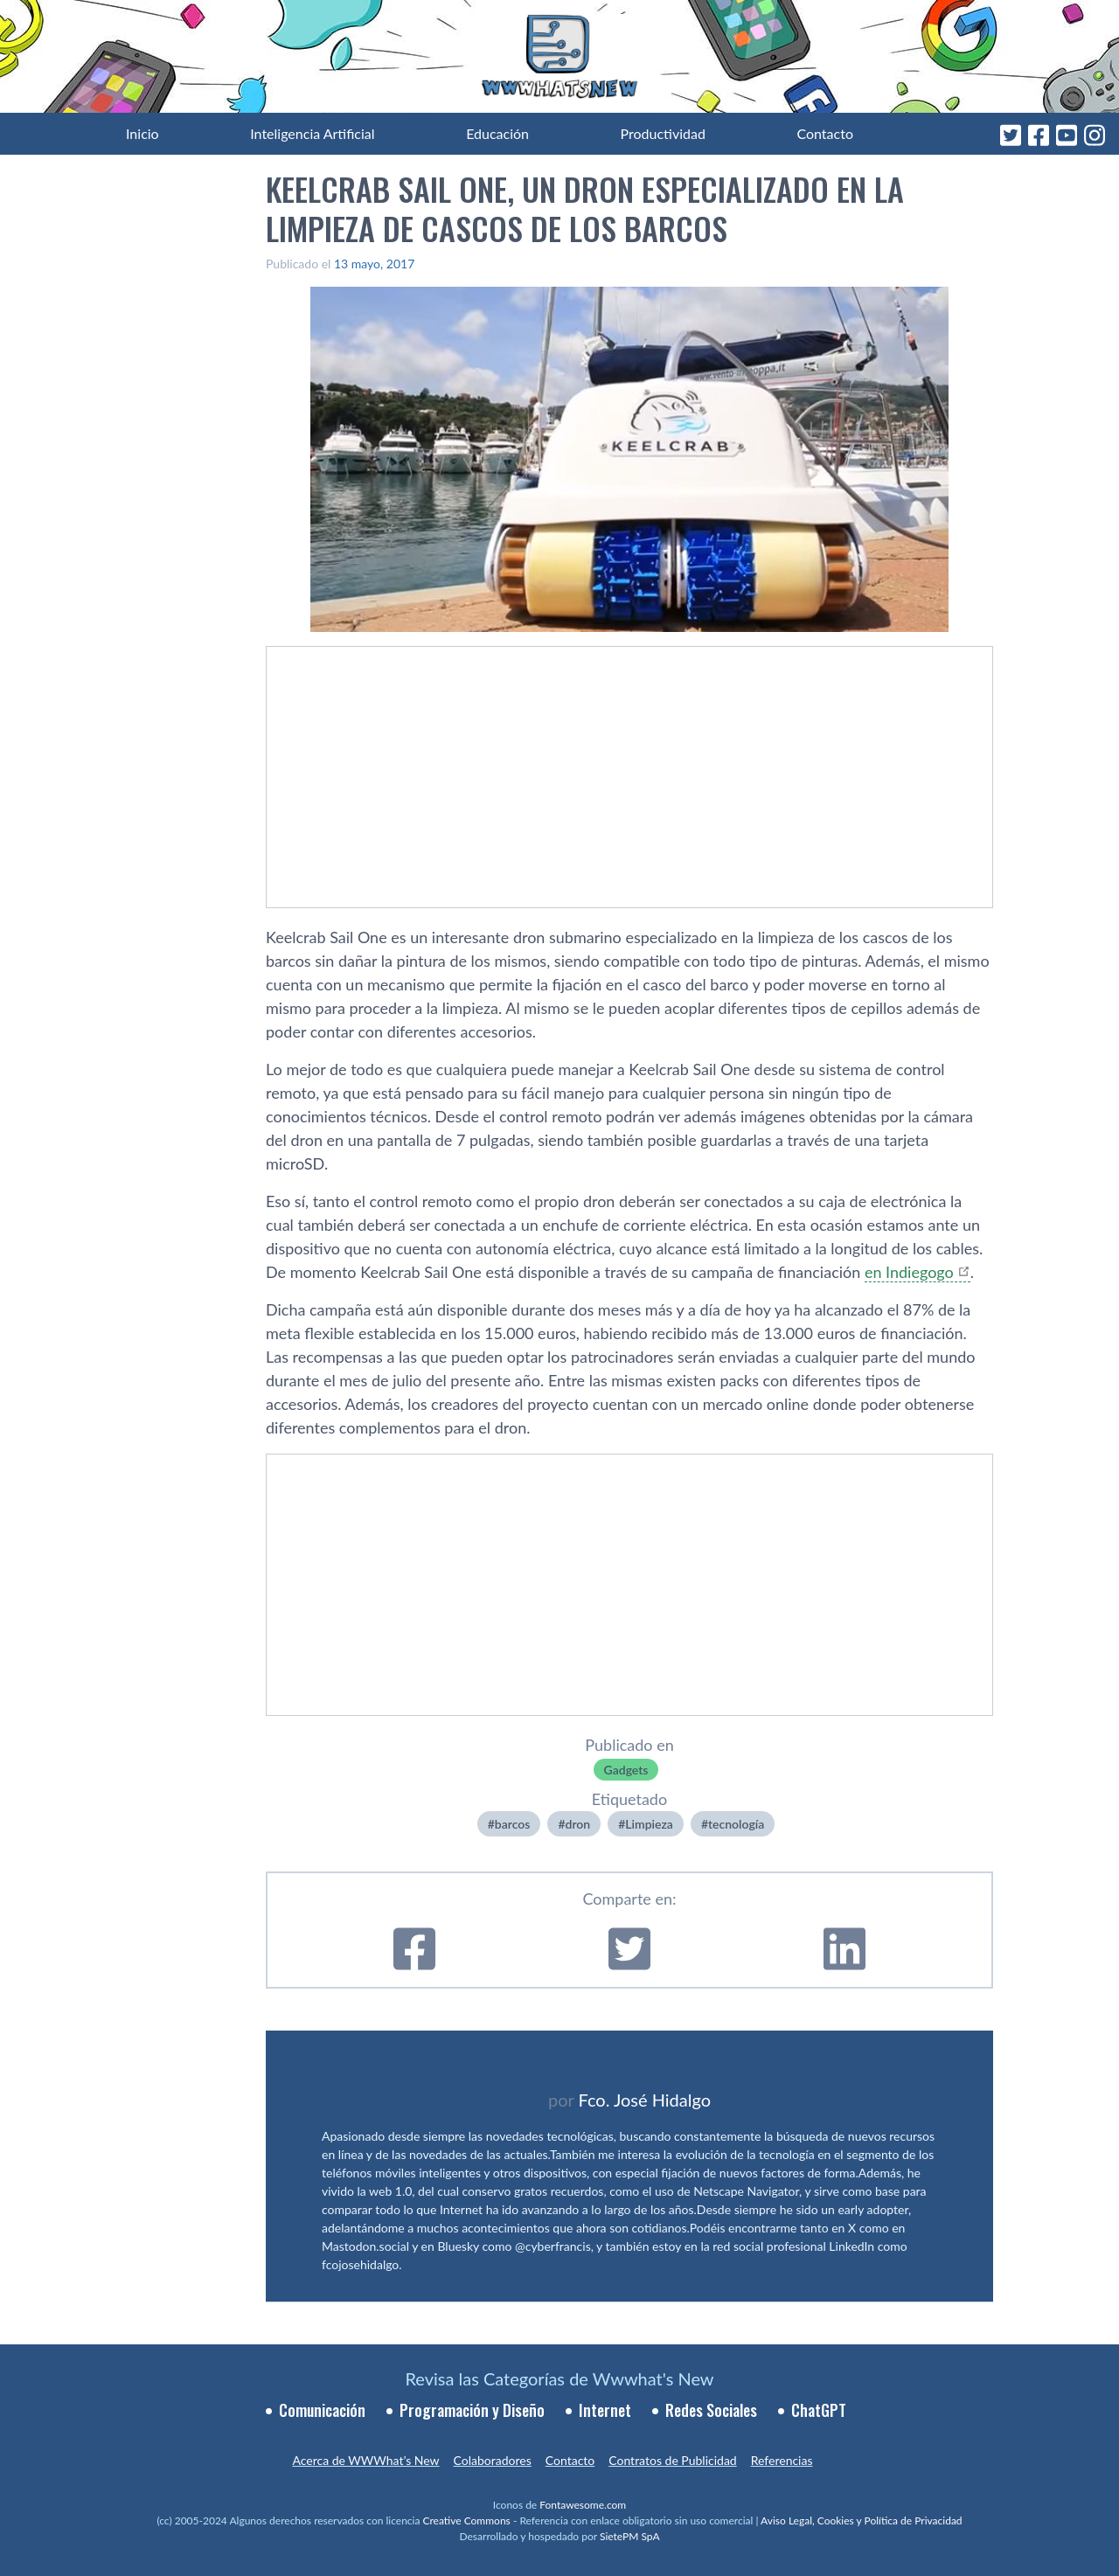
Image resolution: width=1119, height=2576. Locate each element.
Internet (605, 2410)
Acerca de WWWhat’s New (365, 2460)
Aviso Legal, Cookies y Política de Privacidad (862, 2520)
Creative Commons (467, 2520)
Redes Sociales (711, 2410)
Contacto (824, 133)
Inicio (142, 133)
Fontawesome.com (582, 2504)
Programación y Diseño (472, 2410)
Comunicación (322, 2410)
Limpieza (649, 1823)
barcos (513, 1823)
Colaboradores (493, 2460)
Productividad (663, 133)
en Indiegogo (909, 1271)
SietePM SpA (630, 2536)
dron (578, 1823)
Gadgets (626, 1769)
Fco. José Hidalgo (644, 2099)
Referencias (782, 2460)
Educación (497, 133)
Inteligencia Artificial (312, 133)
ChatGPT (818, 2410)
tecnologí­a (736, 1823)
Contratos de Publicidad (672, 2460)
